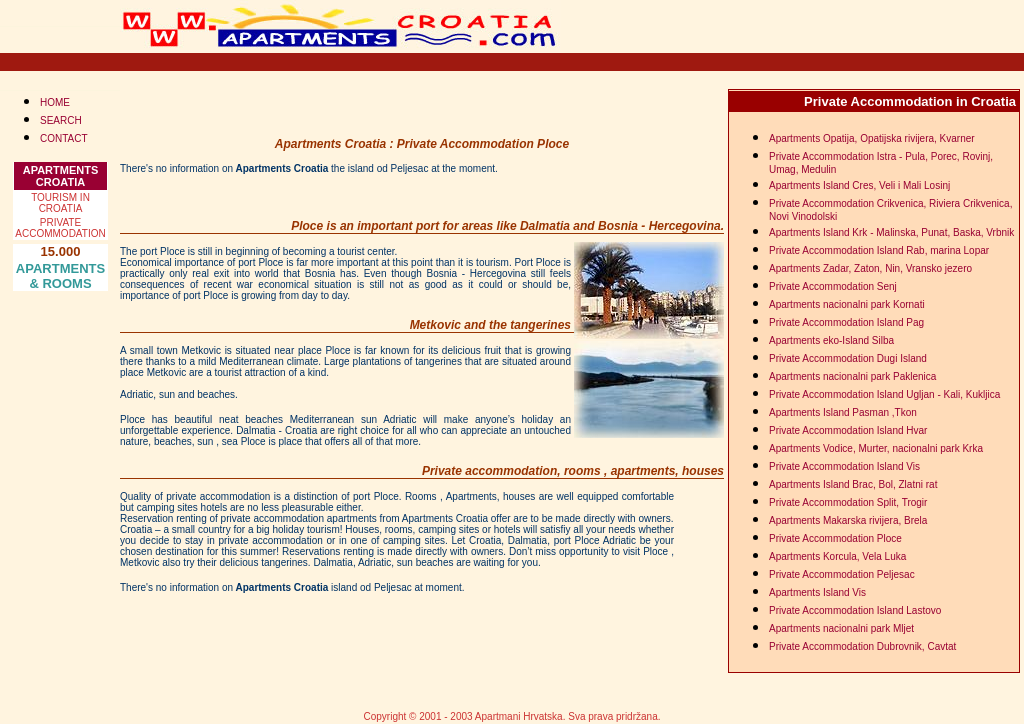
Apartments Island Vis (817, 592)
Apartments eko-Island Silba (831, 340)
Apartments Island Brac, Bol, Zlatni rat (853, 484)
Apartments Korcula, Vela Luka (837, 556)
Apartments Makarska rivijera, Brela (848, 520)
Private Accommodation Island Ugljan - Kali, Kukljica (884, 394)
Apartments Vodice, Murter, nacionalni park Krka (876, 448)
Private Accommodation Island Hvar (848, 430)
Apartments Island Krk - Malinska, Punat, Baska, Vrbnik (891, 232)
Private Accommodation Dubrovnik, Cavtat (862, 646)
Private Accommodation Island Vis (844, 466)
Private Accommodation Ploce (835, 538)
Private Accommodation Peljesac (842, 574)
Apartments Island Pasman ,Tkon (843, 412)
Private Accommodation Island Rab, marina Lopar (879, 250)
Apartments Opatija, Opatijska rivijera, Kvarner (872, 138)
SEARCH (61, 120)
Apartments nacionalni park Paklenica (852, 376)
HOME (55, 102)
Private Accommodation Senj (833, 286)
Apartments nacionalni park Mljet (841, 628)
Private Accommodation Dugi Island (848, 358)
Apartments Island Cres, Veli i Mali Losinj (859, 185)
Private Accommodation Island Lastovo (855, 610)
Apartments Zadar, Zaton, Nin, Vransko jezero (870, 268)
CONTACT (64, 138)
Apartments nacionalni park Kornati (847, 304)
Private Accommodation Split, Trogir (848, 502)
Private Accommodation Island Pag (846, 322)
